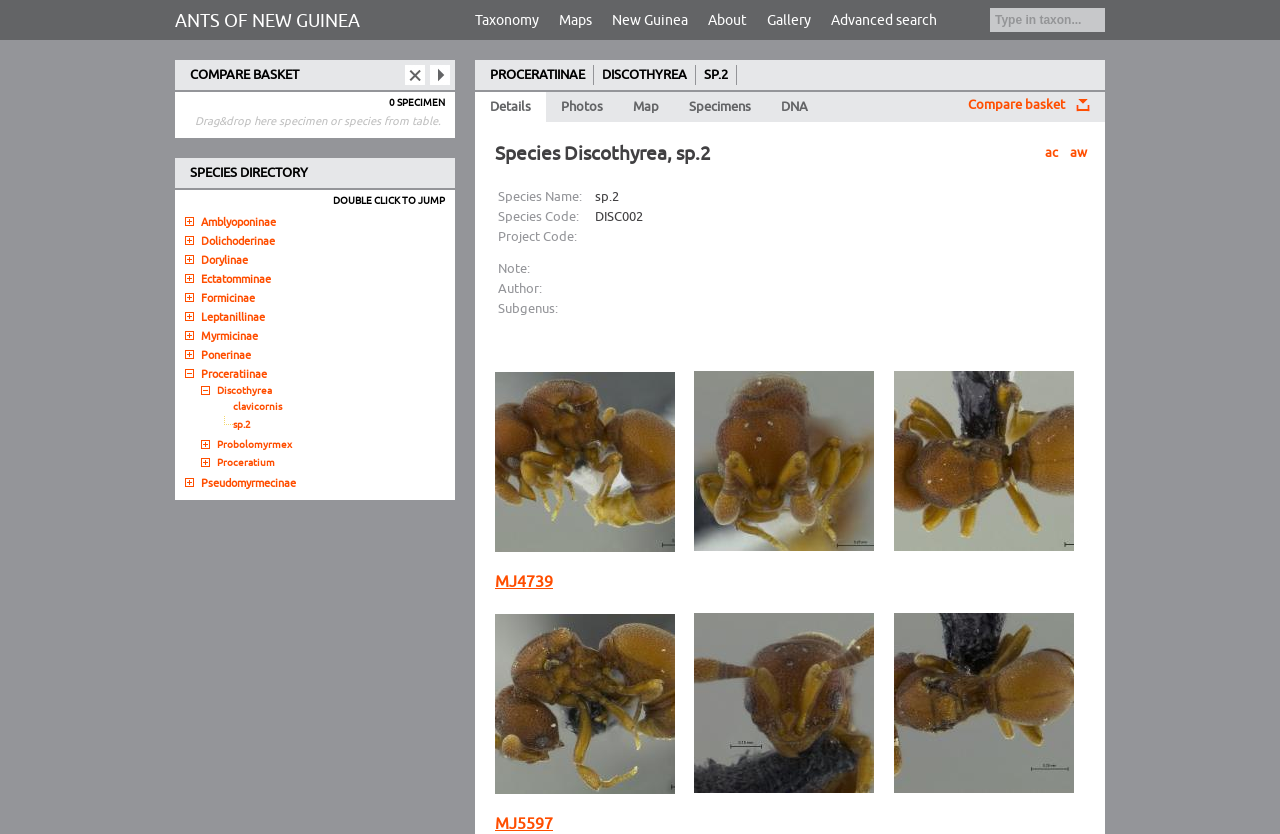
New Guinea (650, 20)
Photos (582, 107)
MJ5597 (524, 824)
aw (1078, 153)
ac (1051, 153)
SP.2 (716, 75)
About (727, 20)
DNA (794, 107)
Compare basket (1016, 105)
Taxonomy (507, 20)
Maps (575, 20)
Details (510, 107)
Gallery (789, 20)
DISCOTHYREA (644, 75)
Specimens (720, 107)
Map (646, 107)
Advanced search (884, 20)
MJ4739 (524, 582)
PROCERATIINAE (537, 75)
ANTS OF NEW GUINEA (267, 21)
